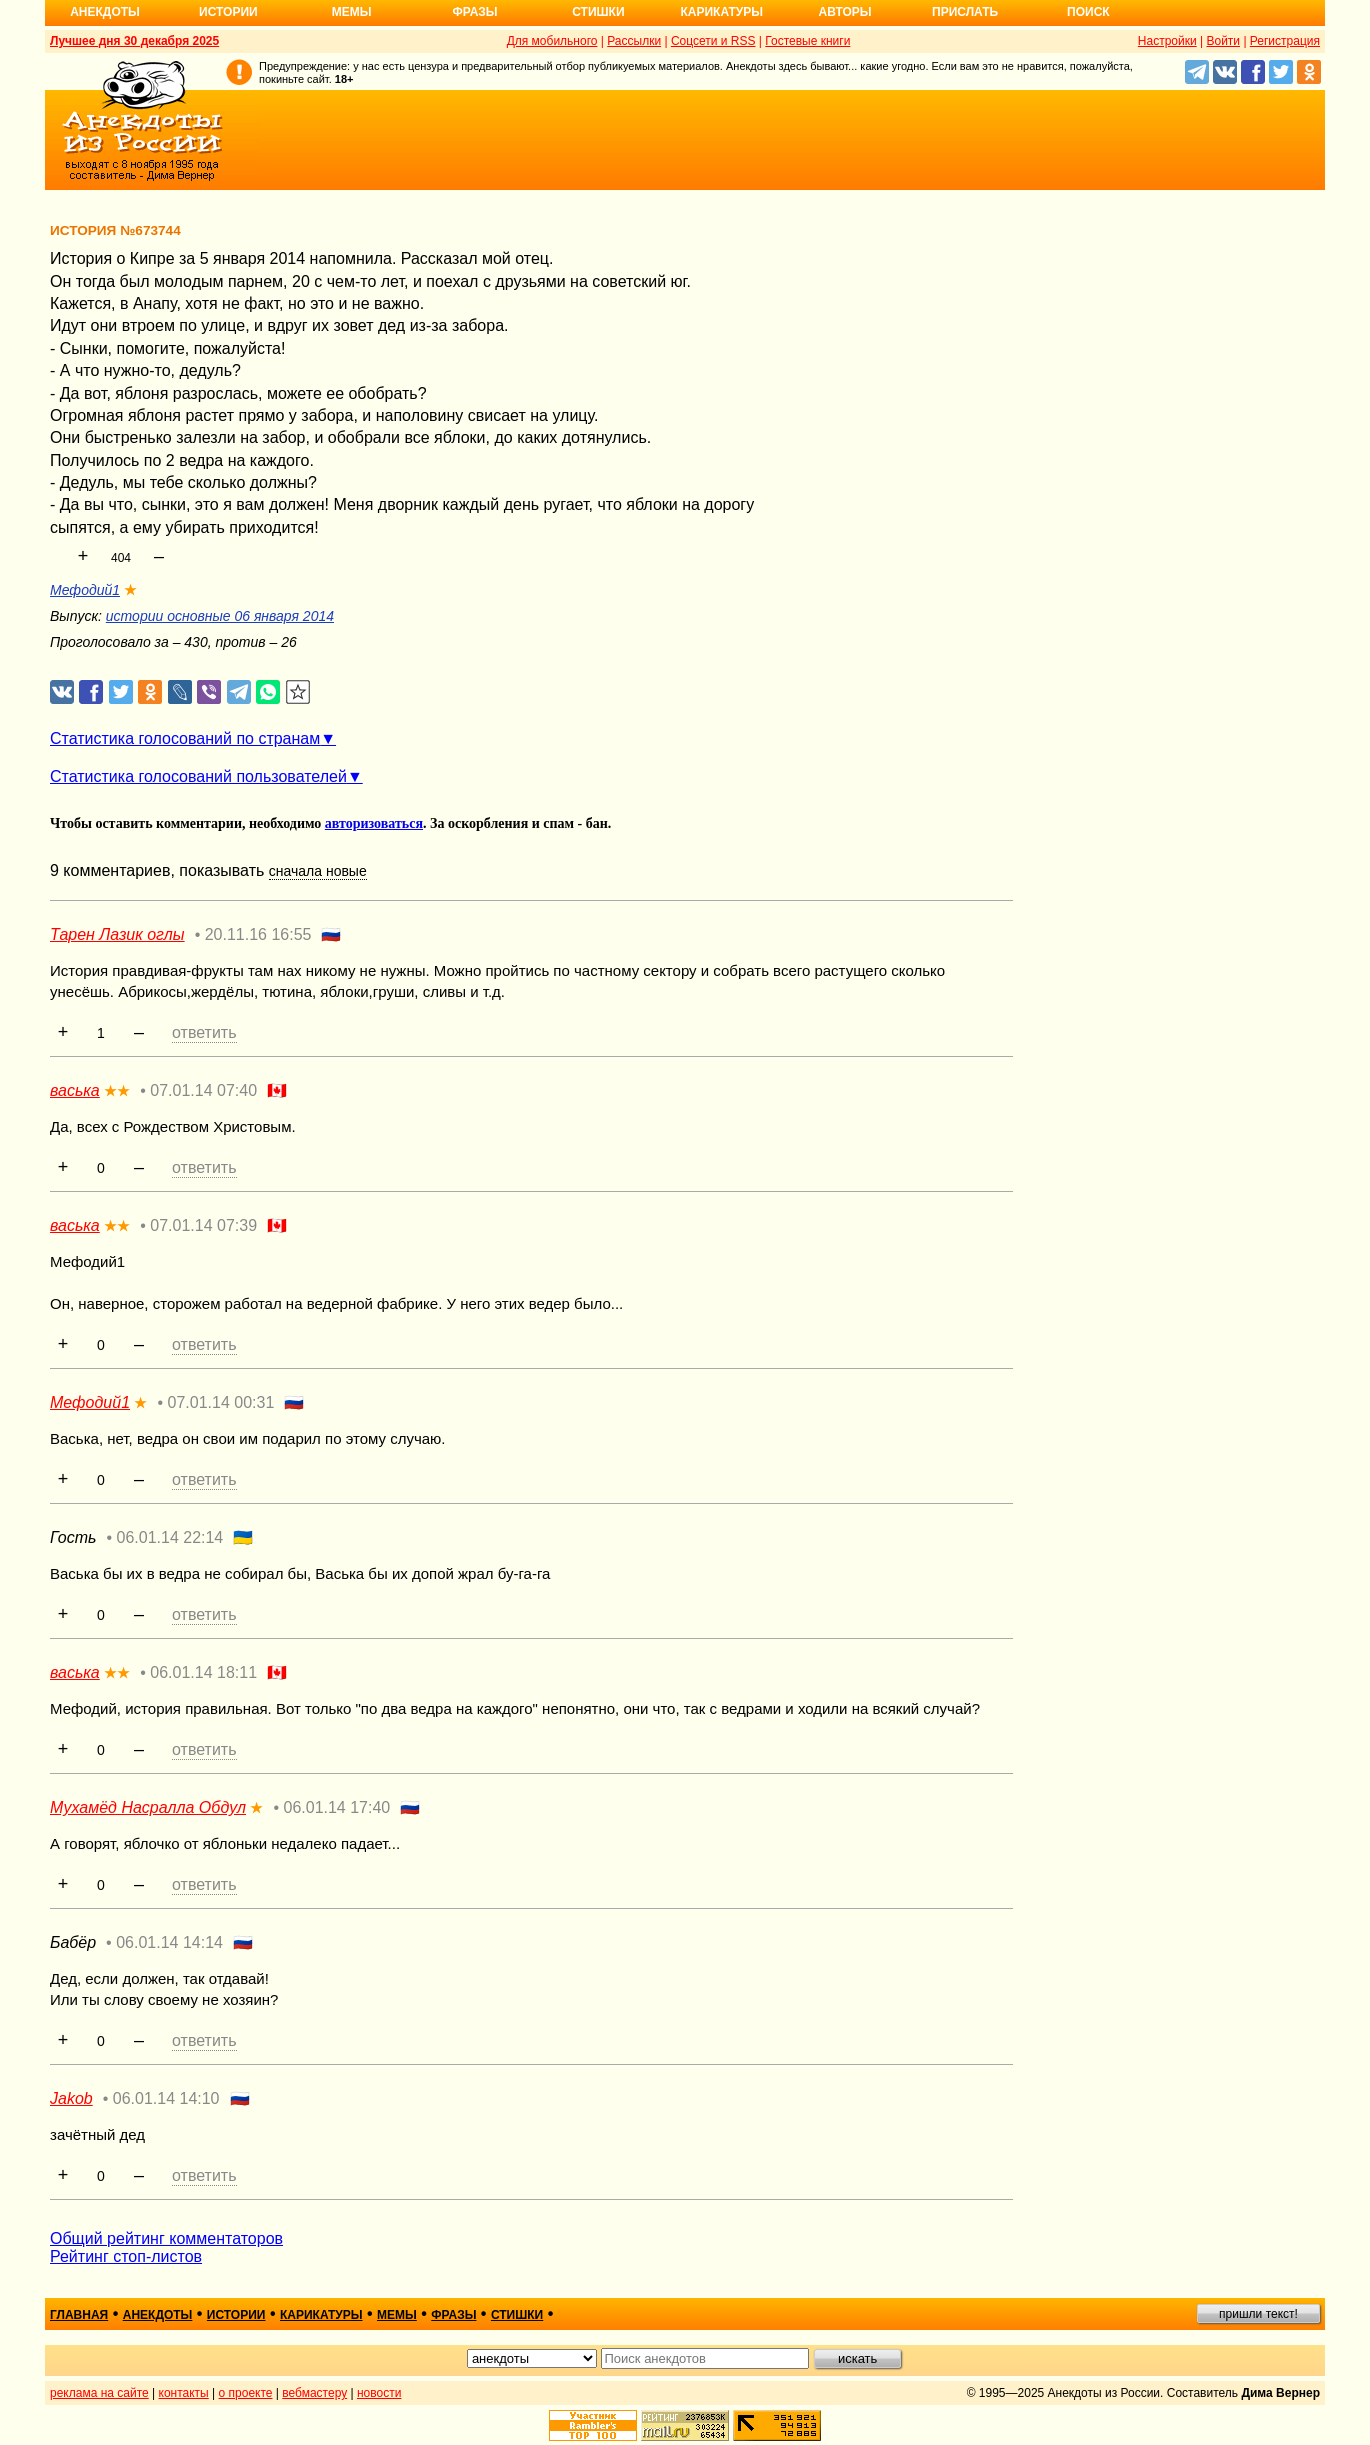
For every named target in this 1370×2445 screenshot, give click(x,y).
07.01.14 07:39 (203, 1225)
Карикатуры (721, 12)
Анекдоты (105, 12)
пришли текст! (1258, 2314)
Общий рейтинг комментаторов (166, 2238)
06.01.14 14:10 (166, 2098)
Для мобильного (552, 41)
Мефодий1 (85, 590)
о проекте (246, 2393)
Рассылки (634, 41)
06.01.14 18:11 (203, 1672)
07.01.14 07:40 (203, 1090)
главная (79, 2315)
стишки (517, 2315)
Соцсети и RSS (713, 41)
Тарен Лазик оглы (117, 934)
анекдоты (158, 2315)
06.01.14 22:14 (170, 1537)
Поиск (1088, 12)
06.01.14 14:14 (169, 1942)
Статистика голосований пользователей (198, 776)
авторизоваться (374, 823)
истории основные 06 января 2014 (220, 616)
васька (75, 1090)
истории (236, 2315)
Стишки (598, 12)
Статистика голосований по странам (185, 738)
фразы (453, 2315)
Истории (228, 12)
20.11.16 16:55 (258, 934)
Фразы (474, 12)
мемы (397, 2315)
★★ (117, 1091)
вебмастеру (314, 2393)
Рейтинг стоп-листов (126, 2256)
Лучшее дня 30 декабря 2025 (134, 41)
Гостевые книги (807, 41)
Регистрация (1285, 41)
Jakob (71, 2098)
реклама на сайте (99, 2393)
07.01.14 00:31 (221, 1402)
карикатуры (321, 2315)
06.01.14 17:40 (336, 1807)
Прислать (965, 12)
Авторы (845, 12)
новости (379, 2393)
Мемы (352, 12)
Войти (1223, 41)
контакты (184, 2393)
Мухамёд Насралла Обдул (148, 1807)
